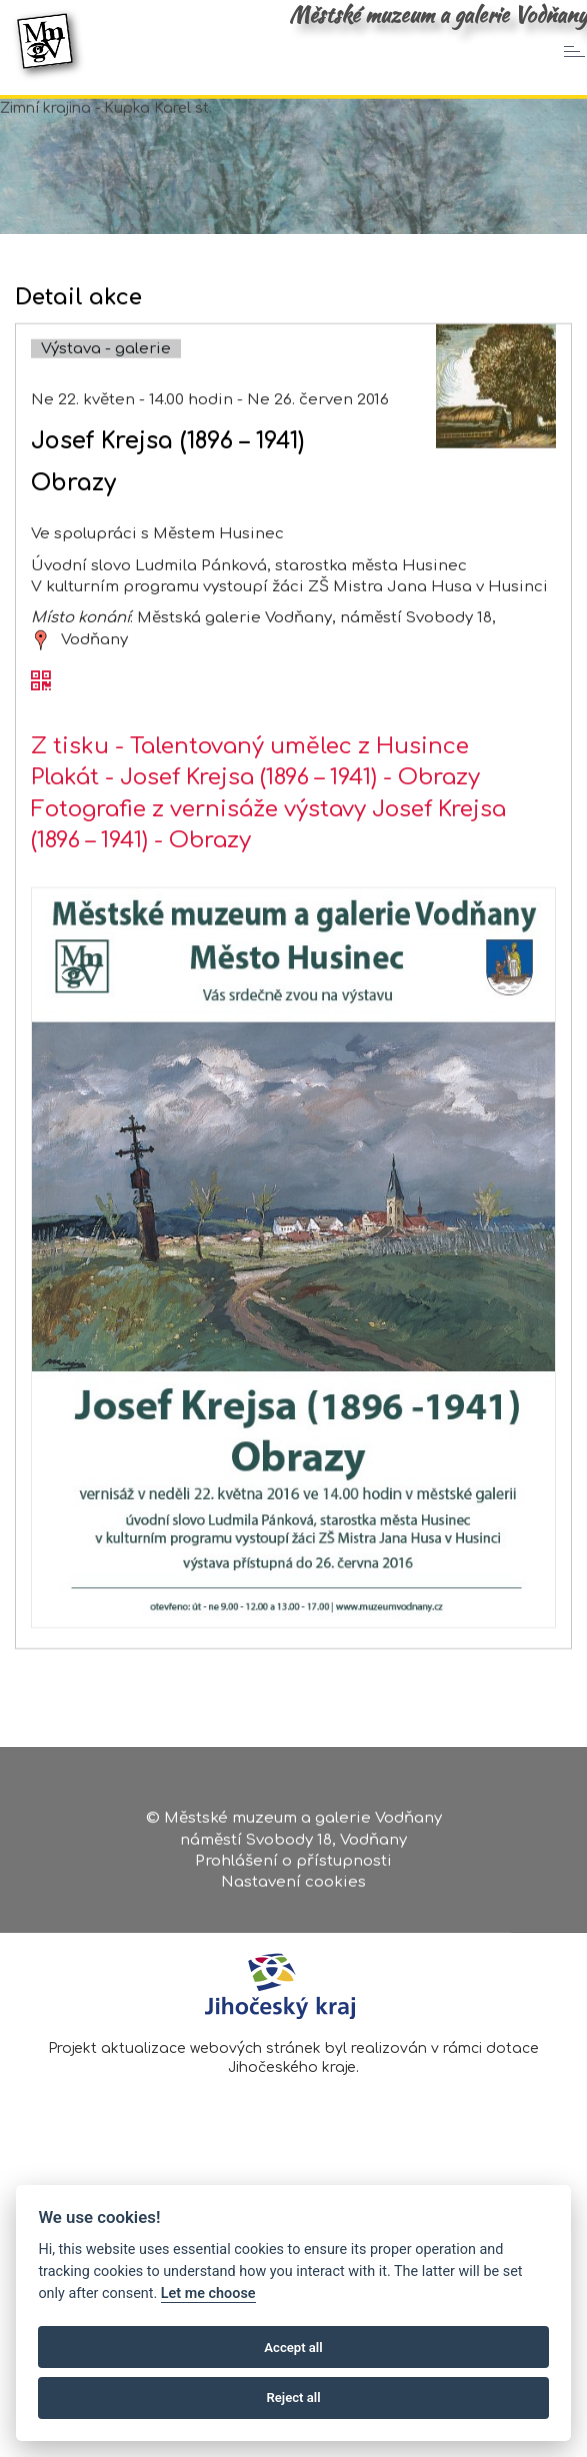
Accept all (293, 2347)
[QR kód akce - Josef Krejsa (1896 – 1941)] (41, 749)
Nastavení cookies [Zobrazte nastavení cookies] (293, 1890)
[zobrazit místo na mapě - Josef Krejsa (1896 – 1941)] (41, 705)
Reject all (293, 2397)
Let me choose (208, 2293)
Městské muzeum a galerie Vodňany (438, 15)
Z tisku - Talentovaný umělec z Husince (250, 813)
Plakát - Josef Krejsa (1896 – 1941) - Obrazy (255, 844)
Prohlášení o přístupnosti (293, 1868)
